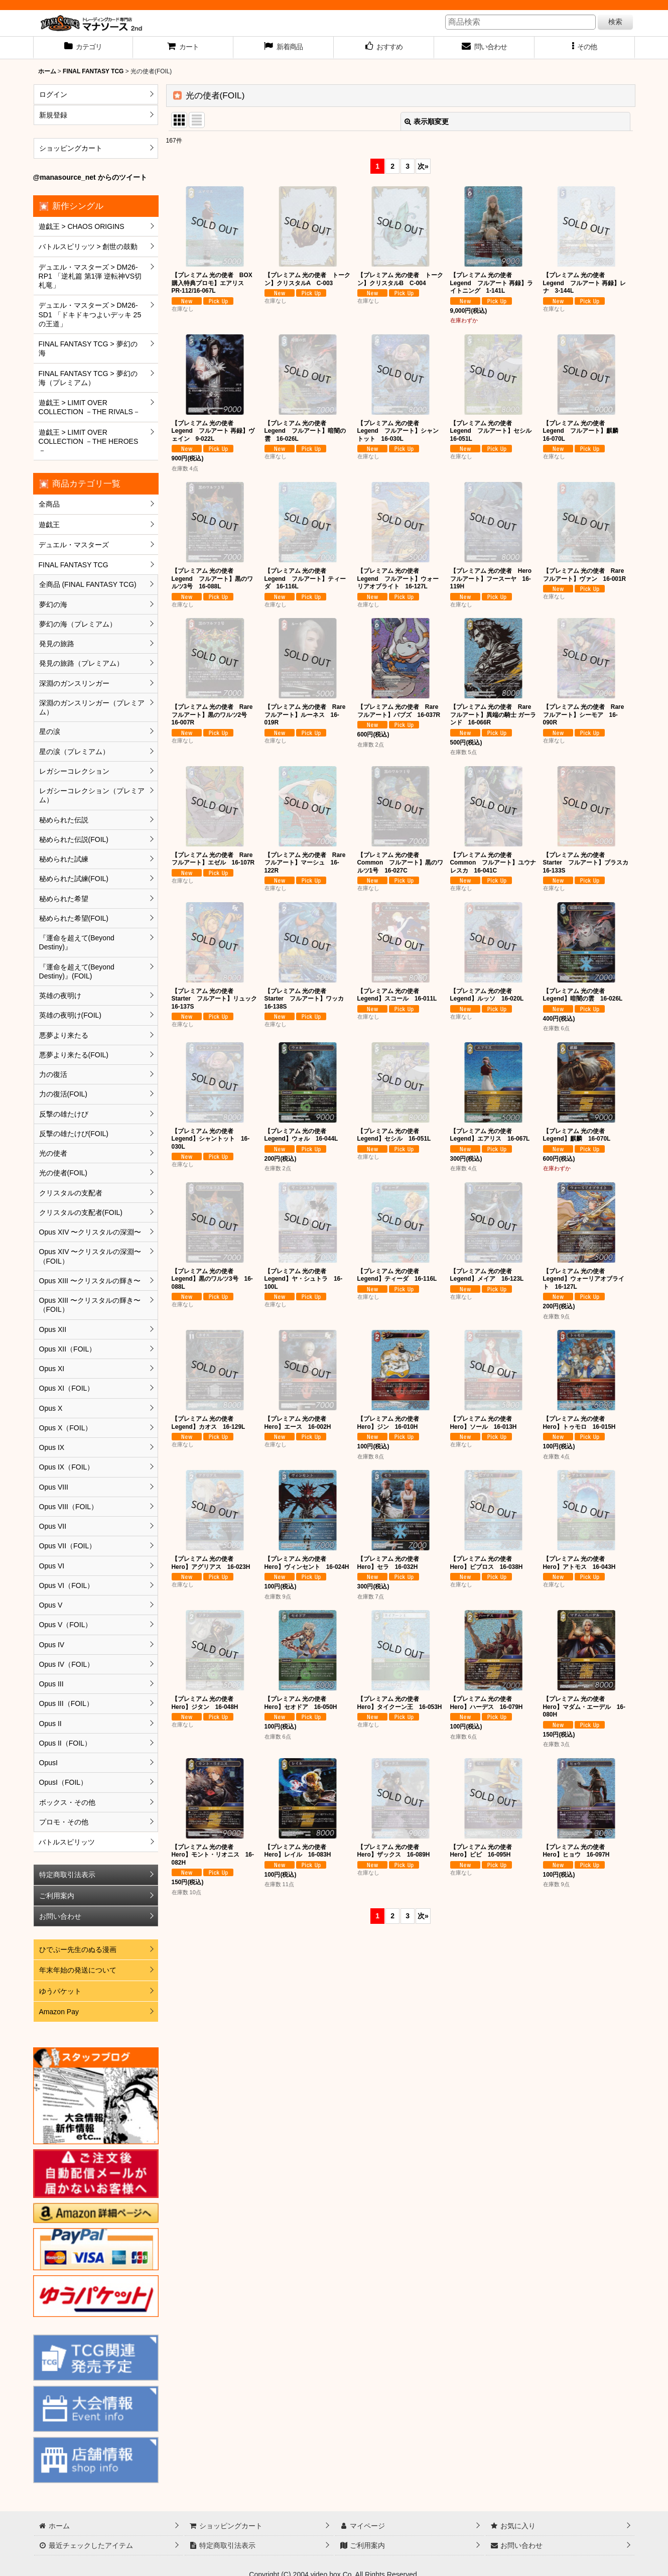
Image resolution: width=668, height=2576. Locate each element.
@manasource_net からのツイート (90, 177)
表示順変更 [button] (427, 121)
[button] (585, 48)
